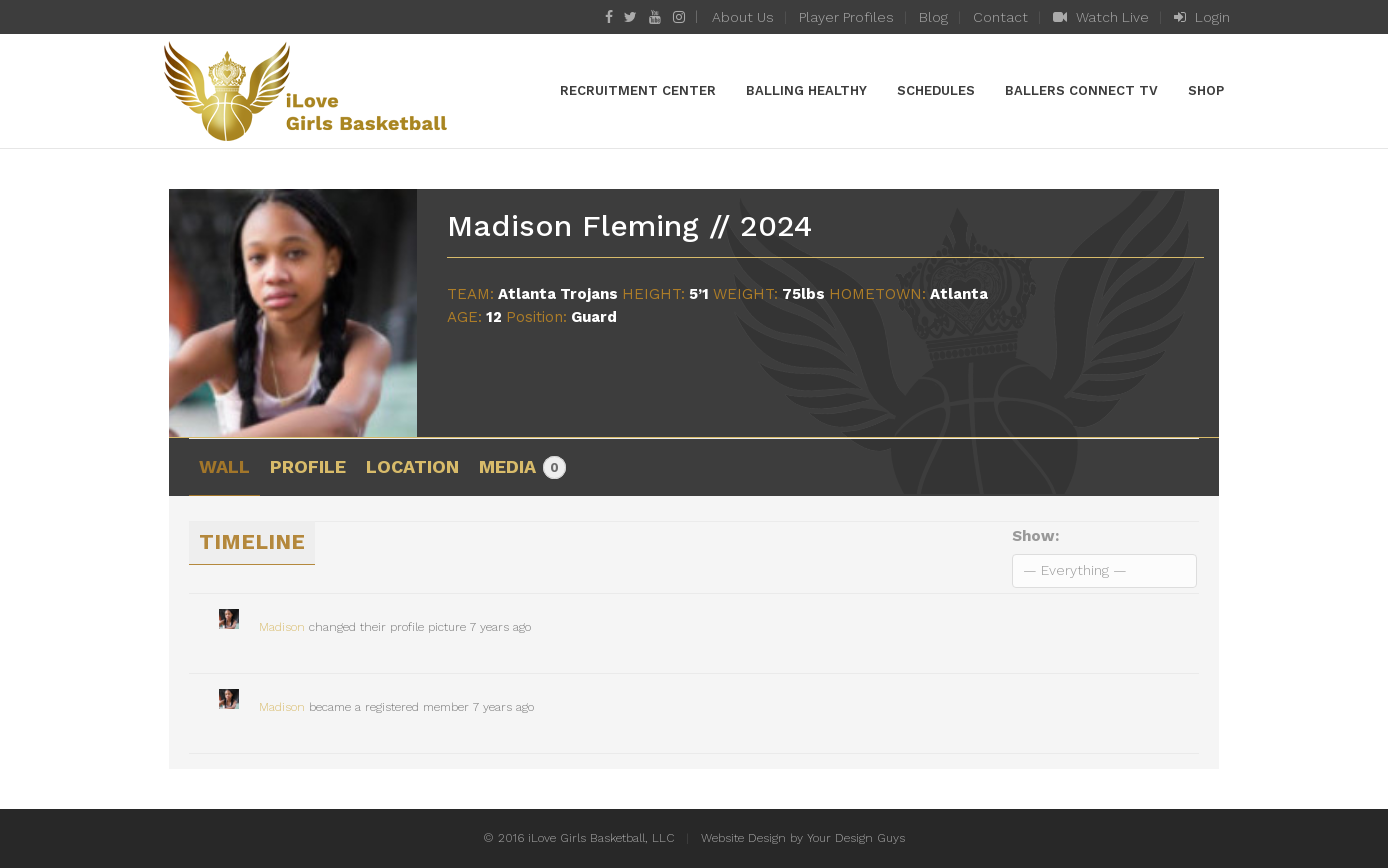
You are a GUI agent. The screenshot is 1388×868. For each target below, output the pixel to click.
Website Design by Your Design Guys (803, 838)
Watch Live (1101, 17)
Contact (1000, 17)
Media (522, 468)
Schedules (936, 90)
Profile (308, 466)
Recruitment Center (638, 90)
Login (1202, 17)
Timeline (252, 541)
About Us (743, 17)
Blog (933, 17)
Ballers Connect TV (1081, 90)
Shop (1206, 90)
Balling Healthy (806, 90)
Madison (282, 627)
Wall (224, 466)
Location (412, 466)
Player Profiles (846, 17)
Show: (1035, 536)
